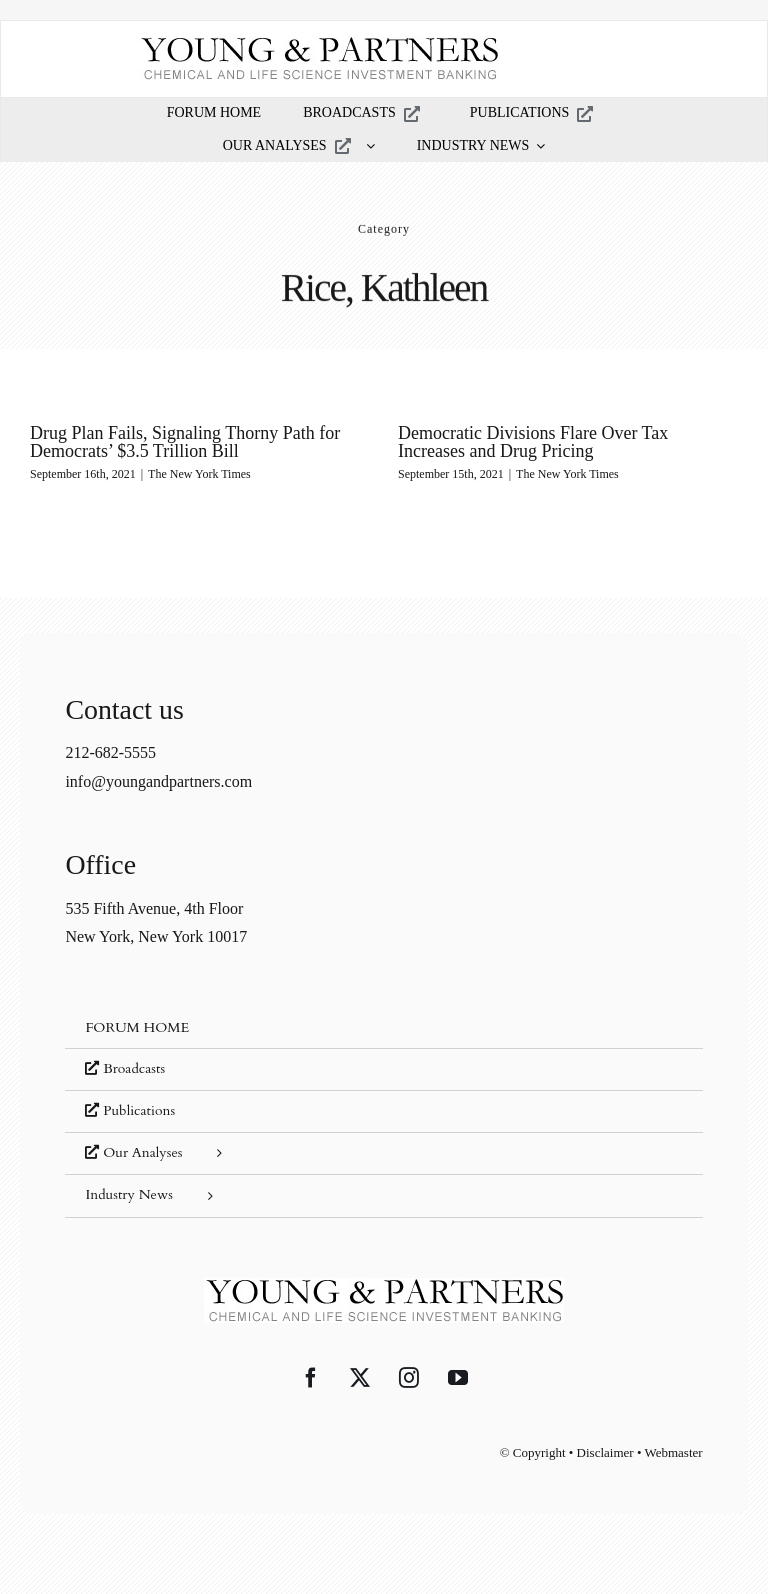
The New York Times (199, 474)
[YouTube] (458, 1378)
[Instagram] (409, 1378)
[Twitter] (360, 1378)
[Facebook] (311, 1378)
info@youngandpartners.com (158, 781)
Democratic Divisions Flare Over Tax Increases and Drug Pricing (533, 442)
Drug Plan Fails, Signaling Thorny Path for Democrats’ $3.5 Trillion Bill (185, 442)
